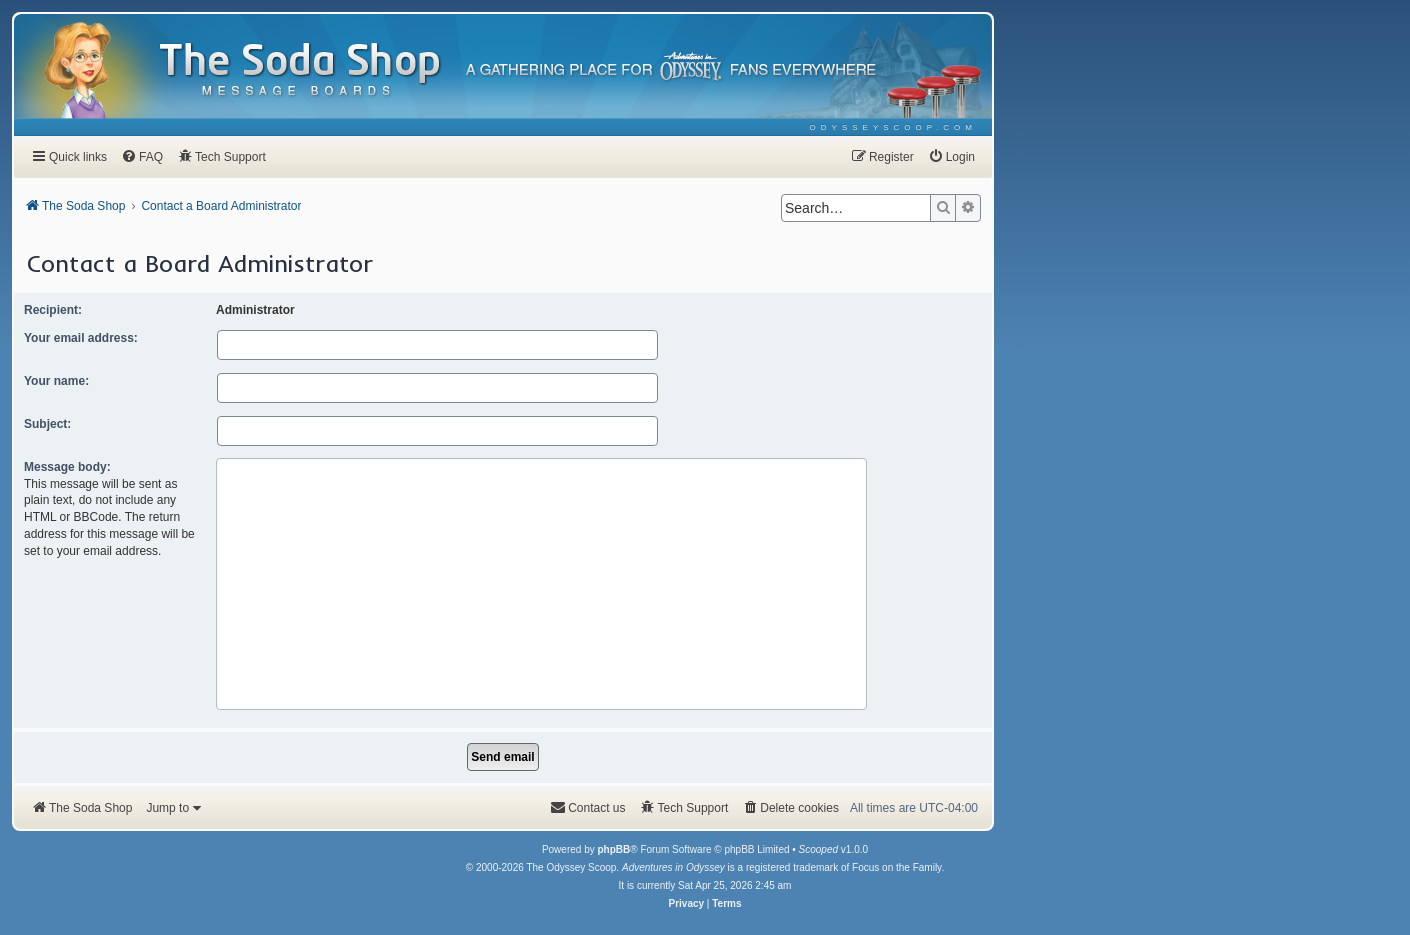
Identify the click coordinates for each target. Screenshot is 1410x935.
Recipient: (53, 310)
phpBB (613, 849)
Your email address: (81, 338)
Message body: (67, 467)
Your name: (56, 381)
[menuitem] (893, 127)
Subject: (47, 424)
